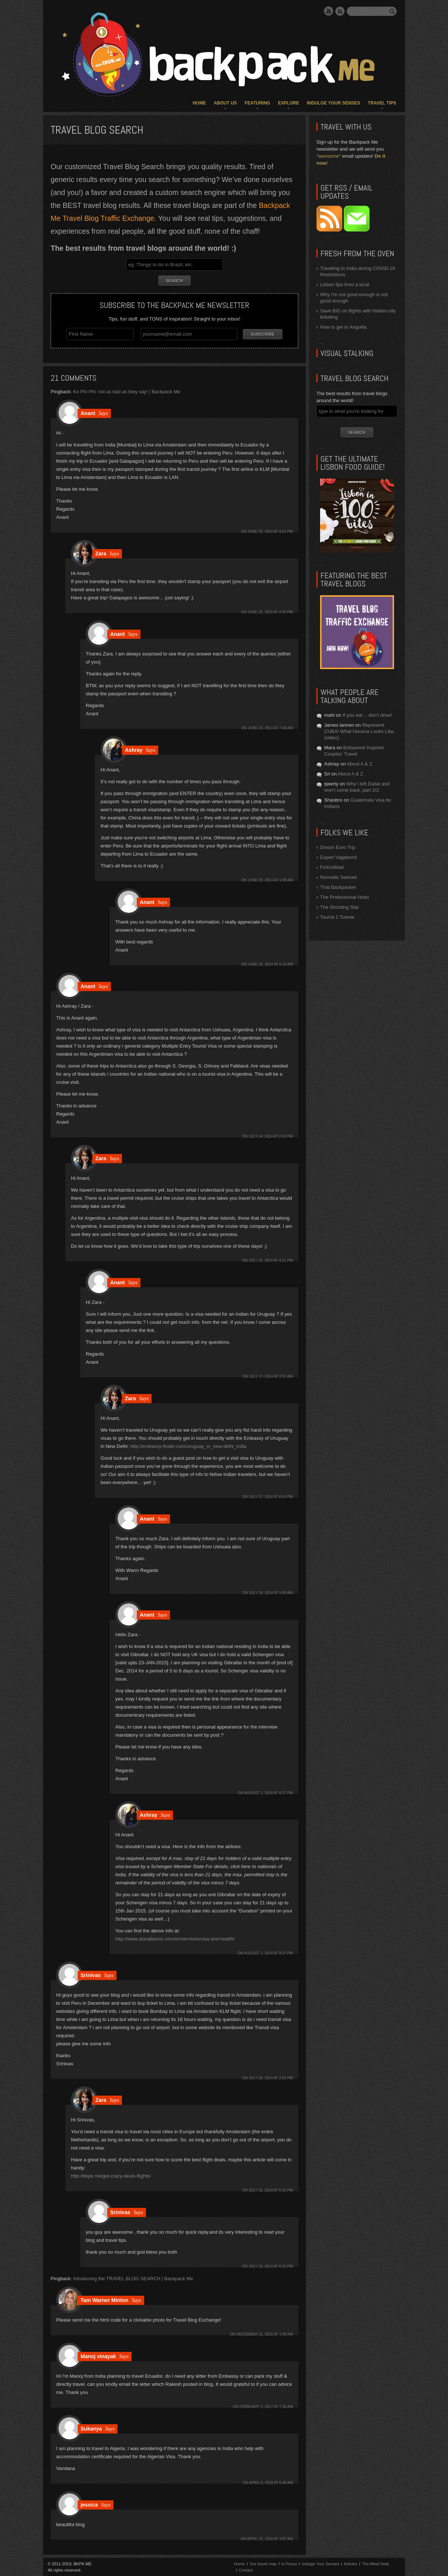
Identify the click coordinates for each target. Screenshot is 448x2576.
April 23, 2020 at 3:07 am (270, 2538)
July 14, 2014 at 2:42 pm (271, 1136)
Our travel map (263, 2563)
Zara (100, 553)
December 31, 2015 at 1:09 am (265, 2334)
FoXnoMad (332, 867)
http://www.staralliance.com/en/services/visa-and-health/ (175, 1938)
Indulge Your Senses (333, 103)
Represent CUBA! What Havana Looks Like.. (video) (360, 731)
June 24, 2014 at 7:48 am (270, 728)
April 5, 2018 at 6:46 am (271, 2482)
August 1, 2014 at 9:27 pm (268, 1953)
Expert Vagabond (338, 857)
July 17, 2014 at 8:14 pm (271, 1496)
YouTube (328, 11)
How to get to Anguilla (343, 327)
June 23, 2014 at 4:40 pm (270, 612)
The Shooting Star (339, 907)
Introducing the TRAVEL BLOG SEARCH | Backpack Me (133, 2278)
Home (199, 103)
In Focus (289, 2563)
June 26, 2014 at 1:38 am (270, 880)
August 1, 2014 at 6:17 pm (268, 1793)
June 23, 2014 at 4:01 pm (270, 531)
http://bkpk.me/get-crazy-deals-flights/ (111, 2175)
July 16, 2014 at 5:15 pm (271, 2190)
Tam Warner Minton (104, 2300)
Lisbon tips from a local (344, 284)
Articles (350, 2563)
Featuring (257, 103)
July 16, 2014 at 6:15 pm (271, 2266)
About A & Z (359, 764)
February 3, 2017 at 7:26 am (266, 2406)
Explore (288, 103)
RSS (340, 11)
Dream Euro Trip (337, 847)
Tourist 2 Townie (337, 917)
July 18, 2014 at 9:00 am (271, 1592)
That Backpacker (338, 887)
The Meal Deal (375, 2563)
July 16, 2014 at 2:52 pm (271, 2078)
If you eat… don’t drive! (367, 715)
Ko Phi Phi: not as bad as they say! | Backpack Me (126, 391)
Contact (246, 2570)
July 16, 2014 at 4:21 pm (271, 1260)
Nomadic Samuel (338, 877)
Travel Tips (382, 103)
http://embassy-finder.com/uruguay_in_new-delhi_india (188, 1446)
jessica (89, 2504)
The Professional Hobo (344, 897)
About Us (225, 103)
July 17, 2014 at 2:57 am (271, 1376)
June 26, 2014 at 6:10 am (270, 964)
